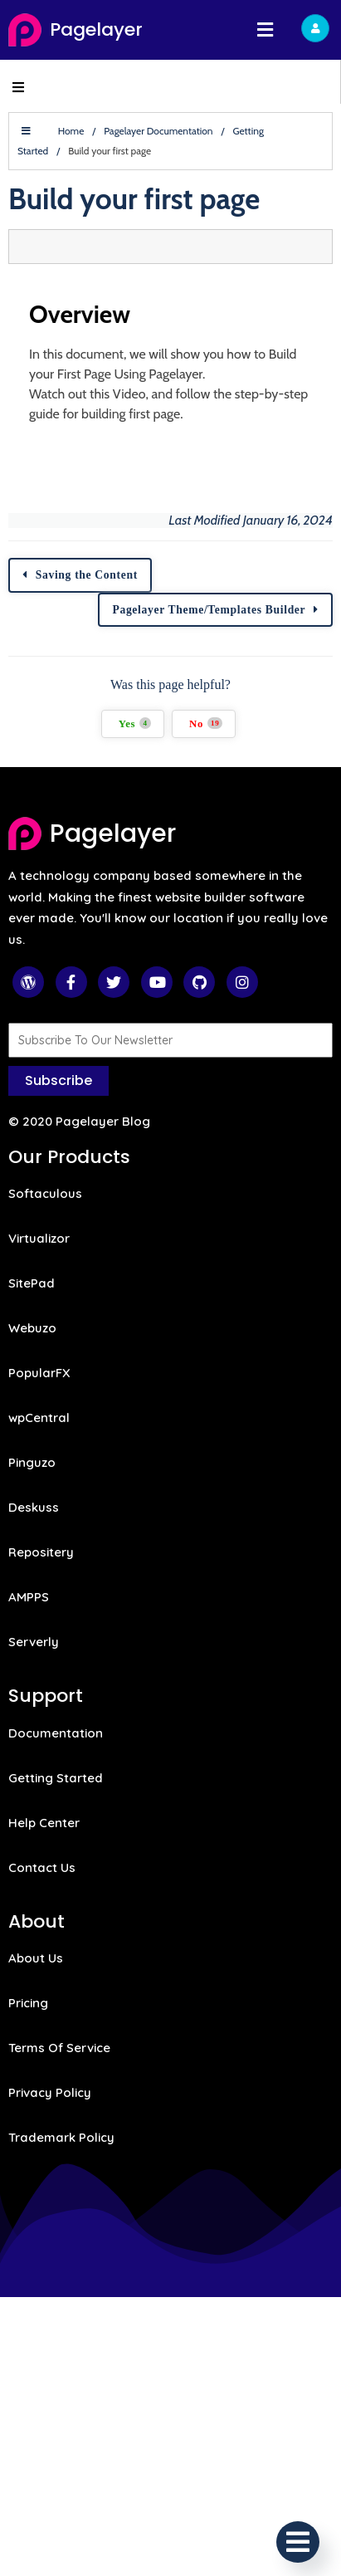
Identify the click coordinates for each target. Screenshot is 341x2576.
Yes (135, 723)
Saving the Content (87, 575)
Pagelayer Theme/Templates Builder (208, 610)
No (205, 723)
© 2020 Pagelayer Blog (79, 1121)
